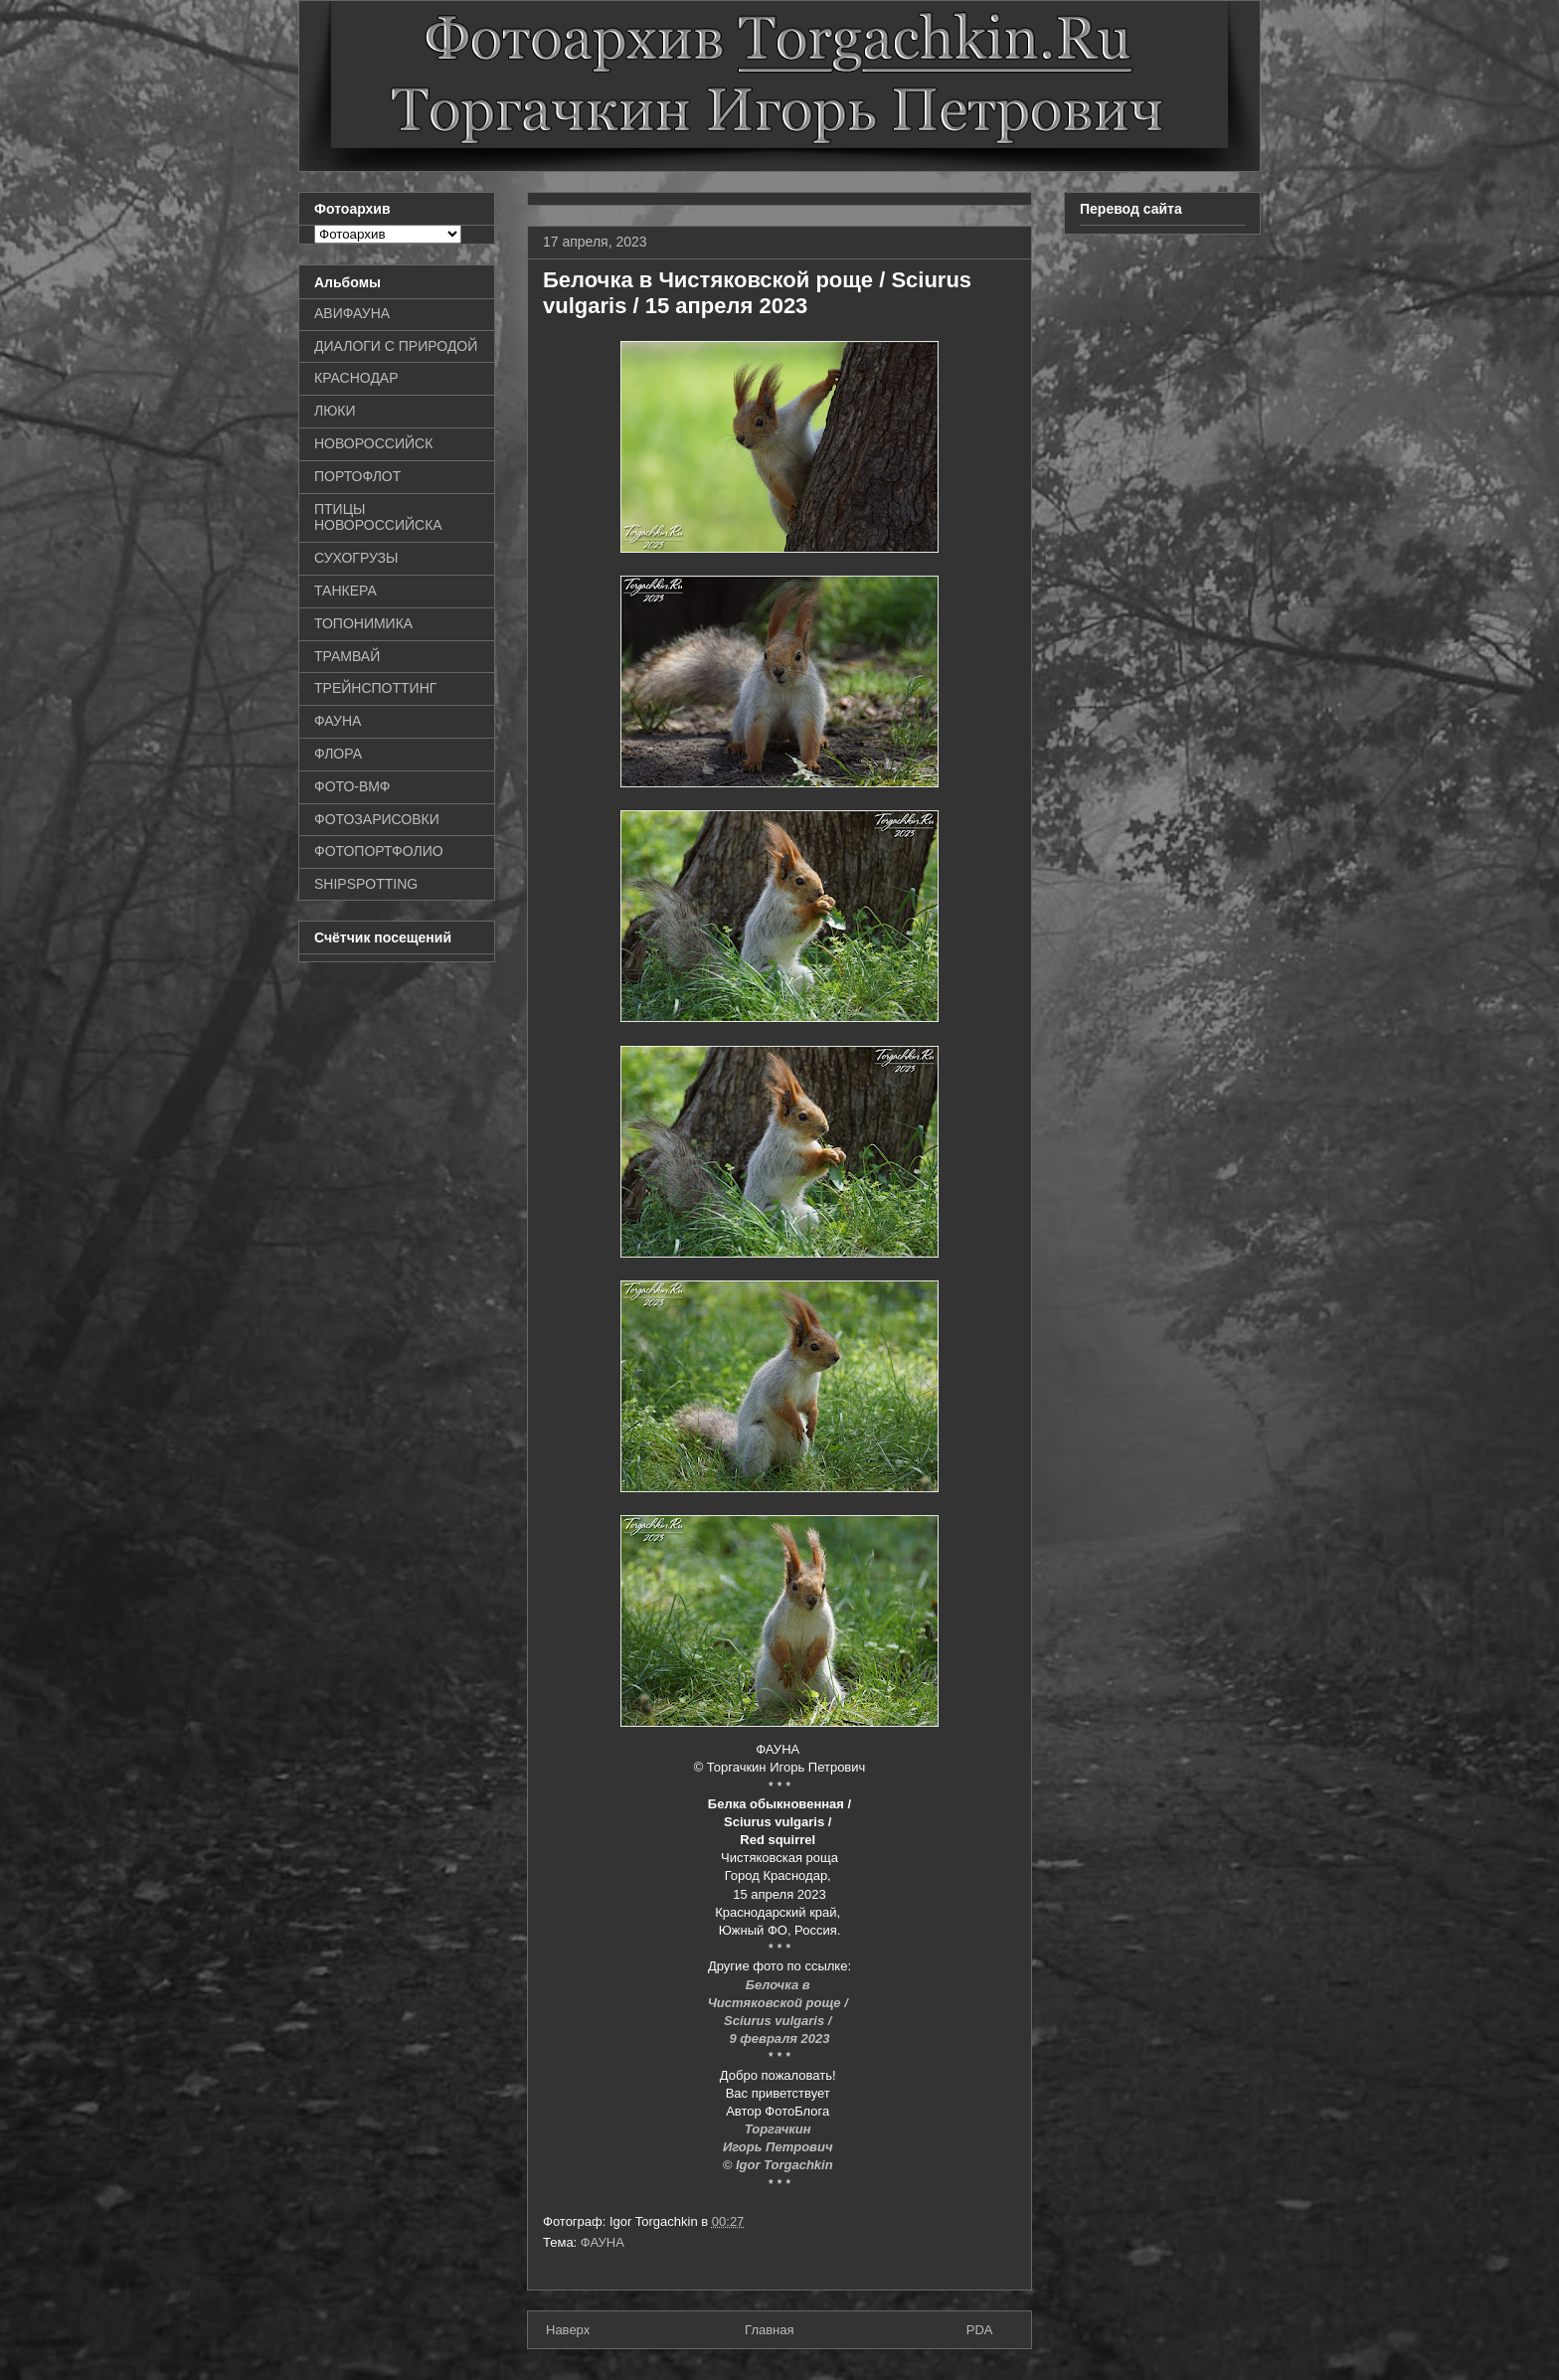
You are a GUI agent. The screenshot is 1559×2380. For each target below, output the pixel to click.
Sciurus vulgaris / (779, 2020)
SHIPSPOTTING (366, 884)
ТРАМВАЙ (347, 656)
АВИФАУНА (352, 313)
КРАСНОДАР (356, 378)
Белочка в (779, 1984)
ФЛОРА (338, 754)
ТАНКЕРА (345, 590)
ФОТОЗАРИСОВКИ (376, 819)
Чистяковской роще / (780, 2002)
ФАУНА (602, 2242)
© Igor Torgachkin (780, 2164)
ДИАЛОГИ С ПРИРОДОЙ (395, 346)
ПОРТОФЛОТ (357, 476)
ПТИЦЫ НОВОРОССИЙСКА (378, 517)
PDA (979, 2329)
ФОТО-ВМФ (352, 786)
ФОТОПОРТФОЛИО (378, 851)
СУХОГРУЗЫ (356, 558)
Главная (769, 2329)
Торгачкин (779, 2129)
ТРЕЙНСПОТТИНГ (375, 688)
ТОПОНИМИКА (363, 623)
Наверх (568, 2329)
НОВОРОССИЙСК (373, 443)
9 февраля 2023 (779, 2038)
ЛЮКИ (335, 411)
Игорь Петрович (779, 2146)
